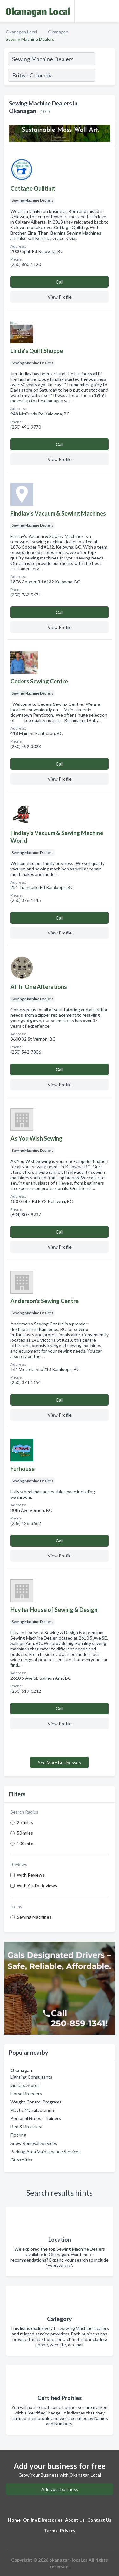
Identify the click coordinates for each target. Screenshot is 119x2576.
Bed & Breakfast (26, 2126)
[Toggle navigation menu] (110, 11)
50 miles (25, 1833)
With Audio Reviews (37, 1885)
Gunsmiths (21, 2159)
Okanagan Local (21, 31)
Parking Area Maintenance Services (45, 2151)
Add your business (59, 2489)
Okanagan (58, 31)
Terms (50, 2530)
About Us (75, 2519)
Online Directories (43, 2519)
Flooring (18, 2135)
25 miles (25, 1822)
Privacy (67, 2530)
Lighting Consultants (31, 2077)
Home (14, 2519)
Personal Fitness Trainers (35, 2118)
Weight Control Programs (36, 2101)
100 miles (26, 1843)
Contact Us (99, 2519)
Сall (59, 282)
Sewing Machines (34, 1917)
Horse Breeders (26, 2093)
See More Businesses (59, 1762)
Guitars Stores (25, 2085)
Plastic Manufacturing (32, 2110)
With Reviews (30, 1875)
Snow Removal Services (33, 2143)
